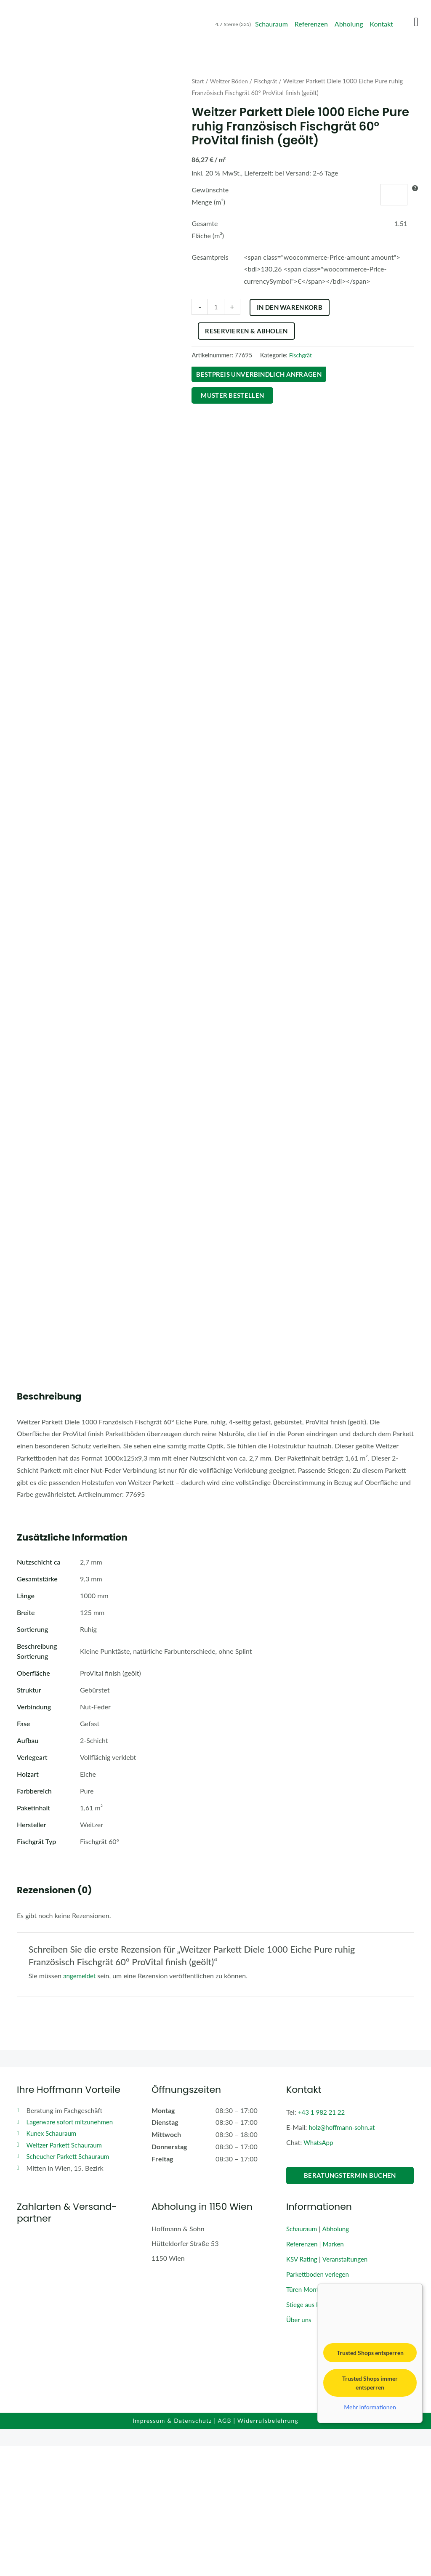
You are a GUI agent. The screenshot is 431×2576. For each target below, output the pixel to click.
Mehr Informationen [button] (370, 2537)
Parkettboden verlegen (319, 2403)
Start (198, 81)
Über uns (299, 2447)
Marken (336, 2373)
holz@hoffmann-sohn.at (344, 2258)
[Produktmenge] (216, 307)
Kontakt (381, 24)
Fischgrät (269, 81)
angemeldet (80, 2107)
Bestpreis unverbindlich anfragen (261, 374)
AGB (224, 2550)
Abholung (349, 24)
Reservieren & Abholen (305, 331)
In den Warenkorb (290, 307)
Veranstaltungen (348, 2388)
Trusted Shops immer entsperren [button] (370, 2513)
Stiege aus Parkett (312, 2432)
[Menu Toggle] (416, 22)
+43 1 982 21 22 (323, 2243)
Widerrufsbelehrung (267, 2550)
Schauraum (271, 24)
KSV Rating (302, 2388)
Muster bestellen (234, 396)
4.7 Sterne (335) (233, 24)
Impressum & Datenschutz (172, 2550)
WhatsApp (319, 2273)
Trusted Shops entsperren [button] (370, 2482)
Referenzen (311, 24)
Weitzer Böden (230, 81)
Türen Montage (308, 2418)
